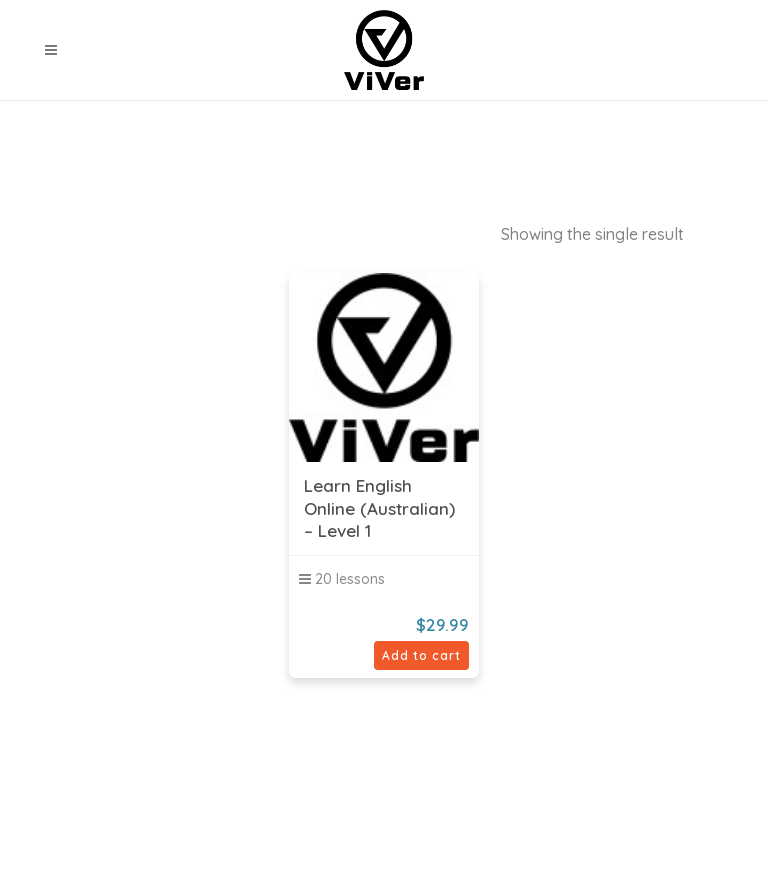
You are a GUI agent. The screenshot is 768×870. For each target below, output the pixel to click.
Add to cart (421, 655)
